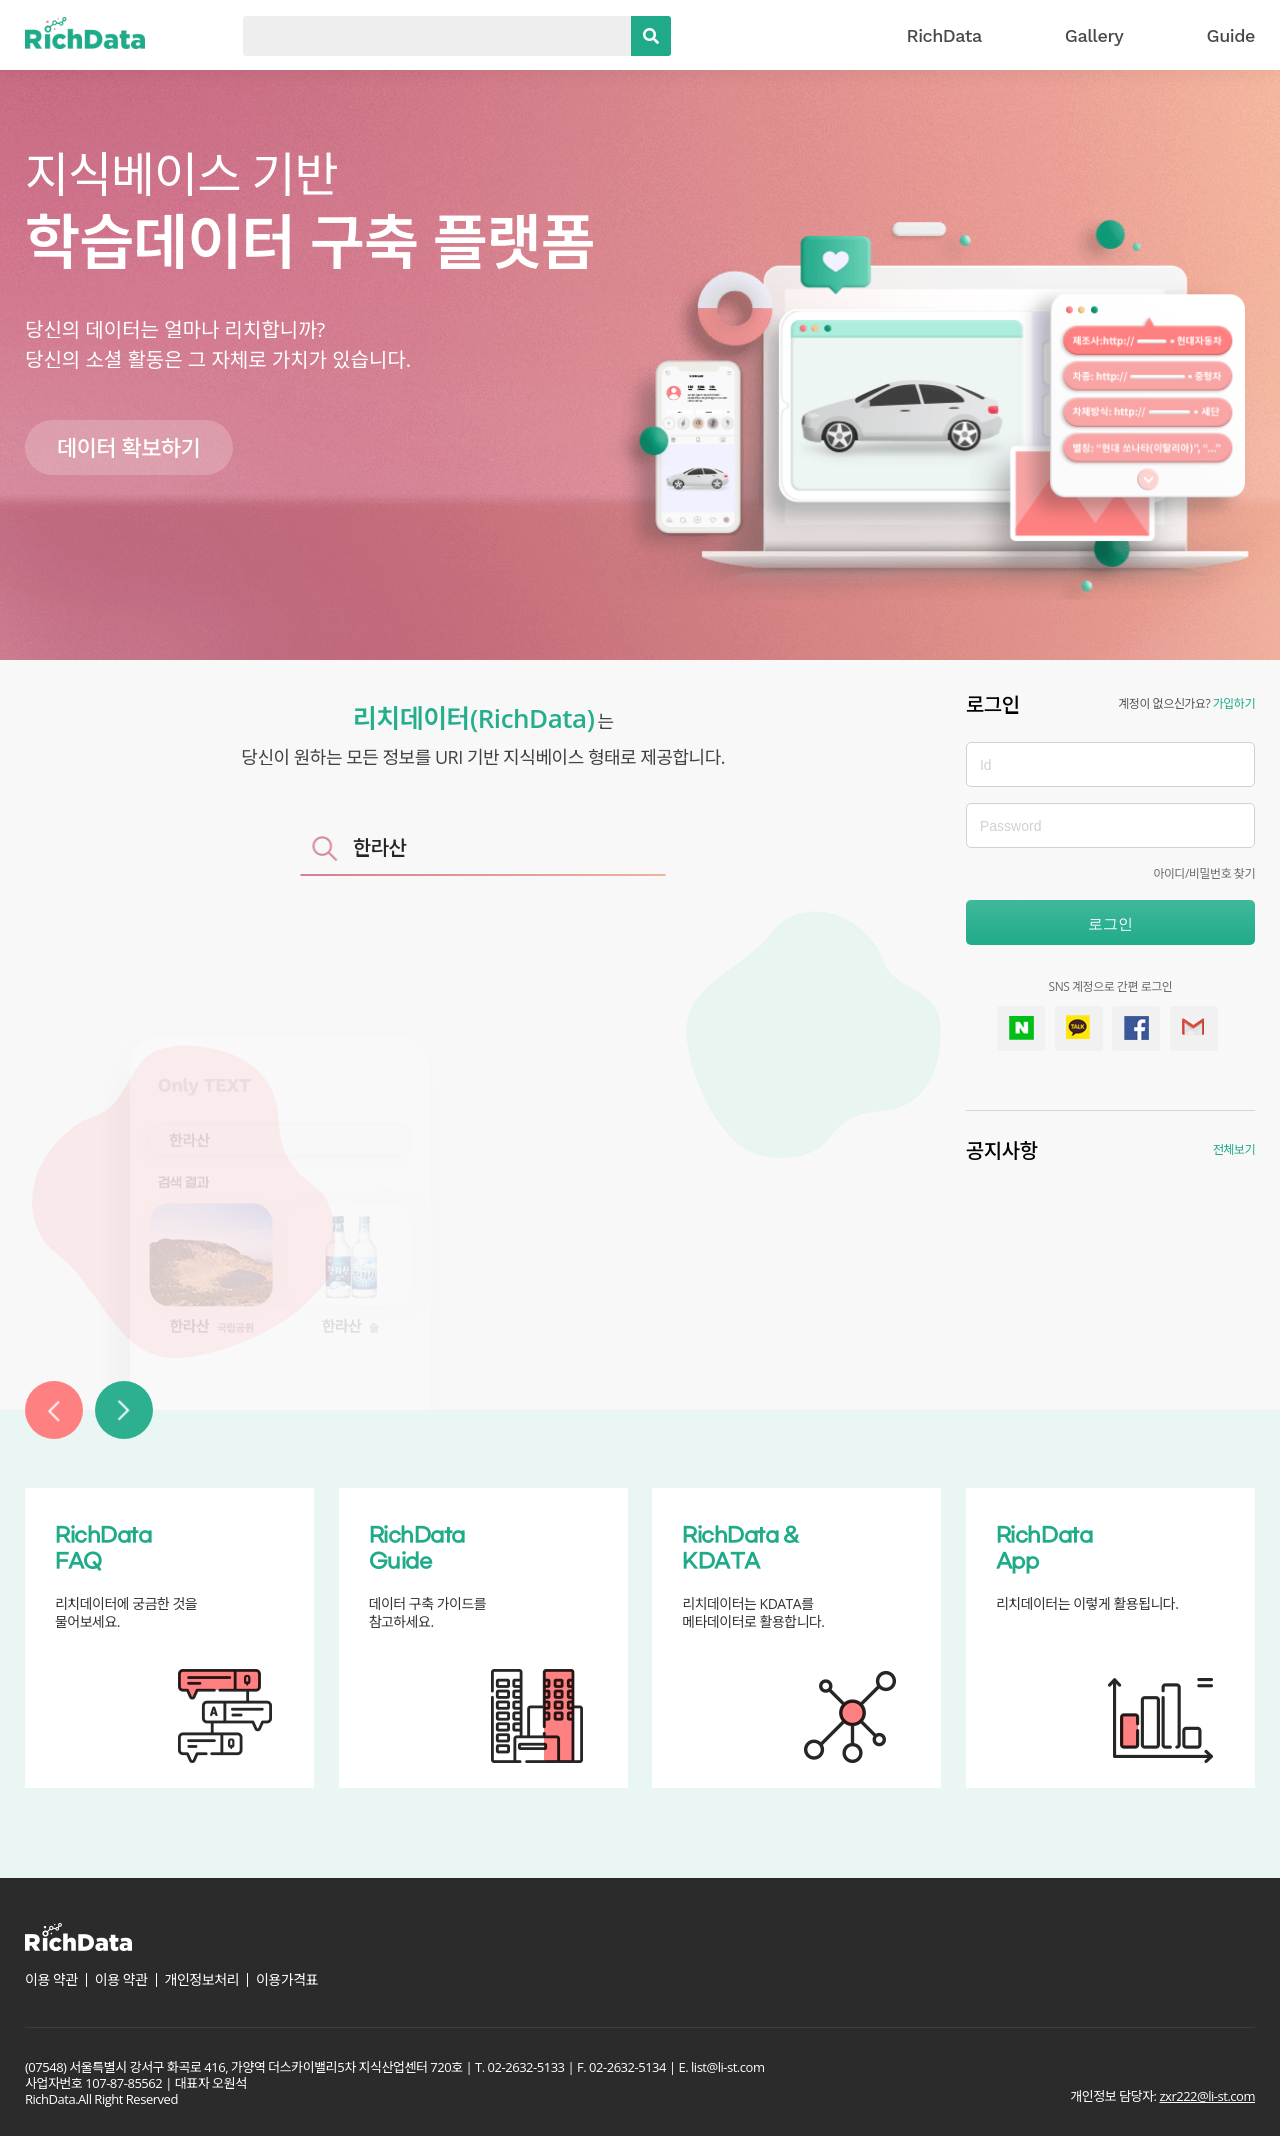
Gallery (1094, 35)
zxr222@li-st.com (1207, 2096)
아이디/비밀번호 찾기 (1204, 873)
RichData (944, 35)
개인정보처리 (202, 1979)
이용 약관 (51, 1979)
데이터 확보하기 (129, 447)
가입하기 (1234, 703)
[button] (54, 1410)
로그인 (1110, 923)
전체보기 (1234, 1149)
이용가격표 (287, 1979)
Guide (1231, 35)
